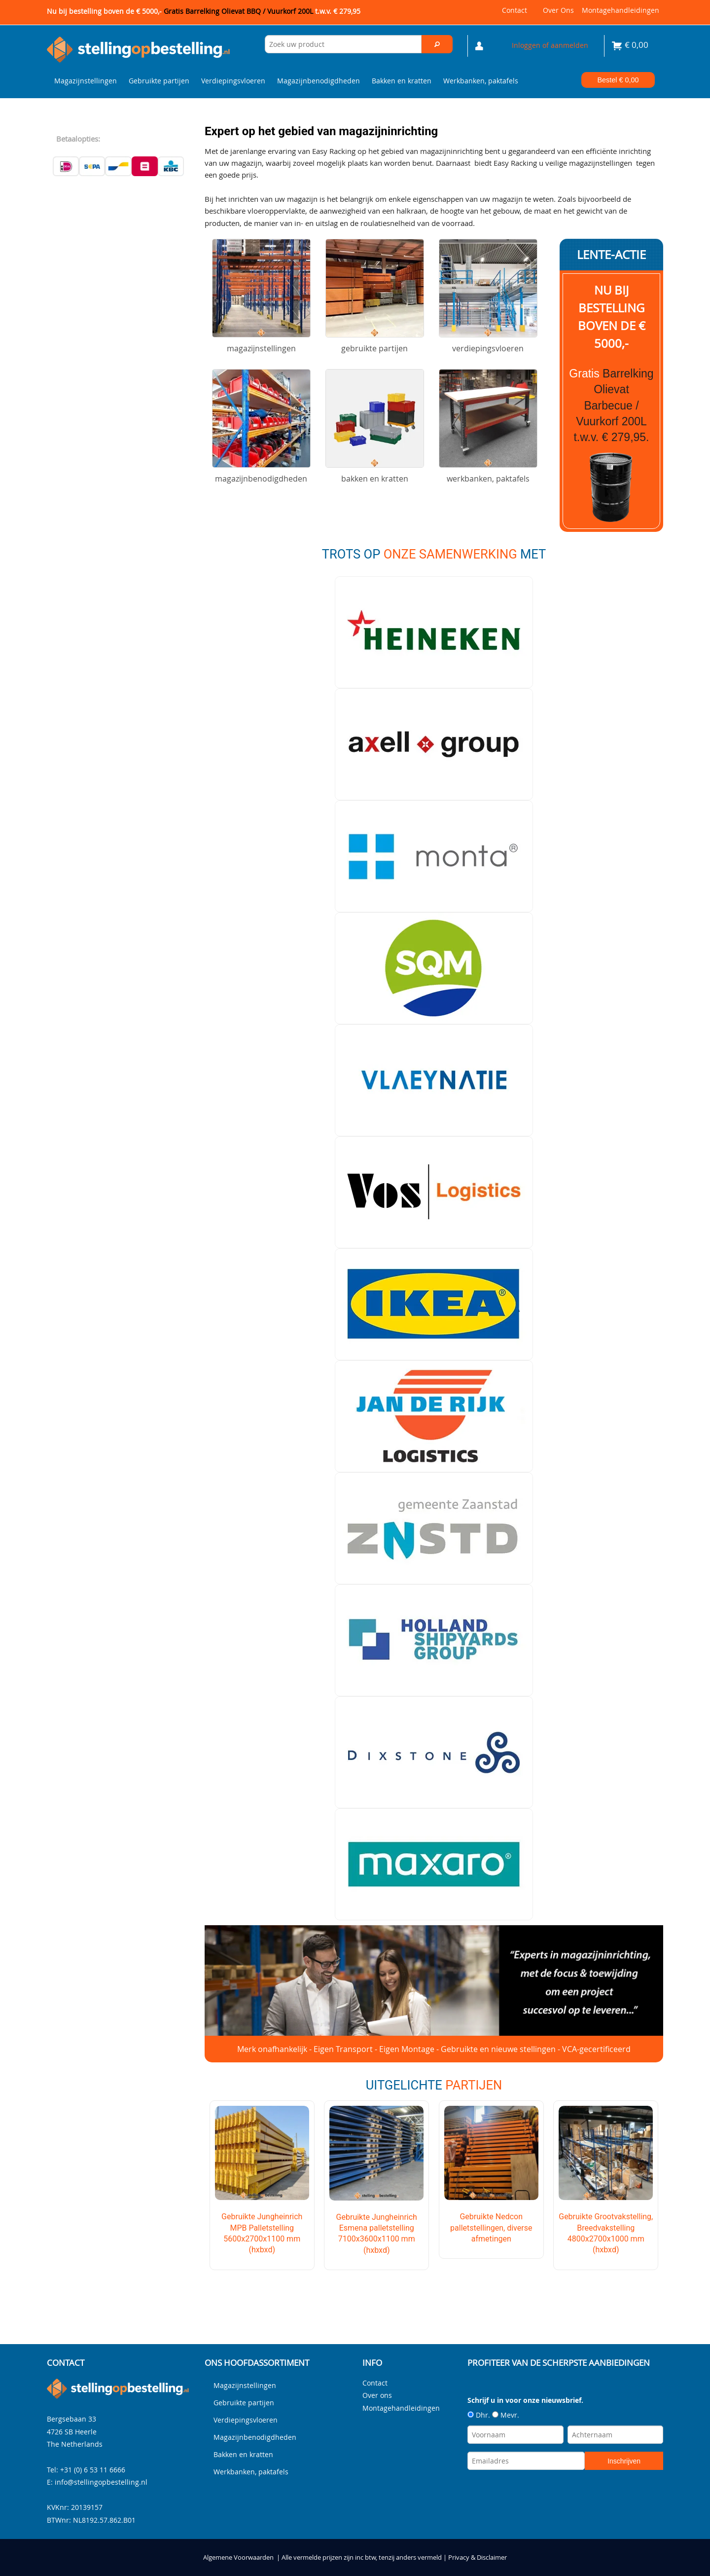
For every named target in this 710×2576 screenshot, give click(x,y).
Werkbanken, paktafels (480, 80)
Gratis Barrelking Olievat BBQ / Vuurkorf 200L (262, 11)
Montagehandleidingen (620, 10)
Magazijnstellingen (85, 80)
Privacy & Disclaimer (477, 2557)
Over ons (558, 10)
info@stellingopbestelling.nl (101, 2482)
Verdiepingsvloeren (233, 80)
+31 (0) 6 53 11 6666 (92, 2469)
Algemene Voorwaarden (238, 2557)
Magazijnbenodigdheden (318, 80)
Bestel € (618, 80)
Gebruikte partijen (159, 80)
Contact (514, 10)
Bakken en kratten (401, 80)
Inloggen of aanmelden (550, 45)
